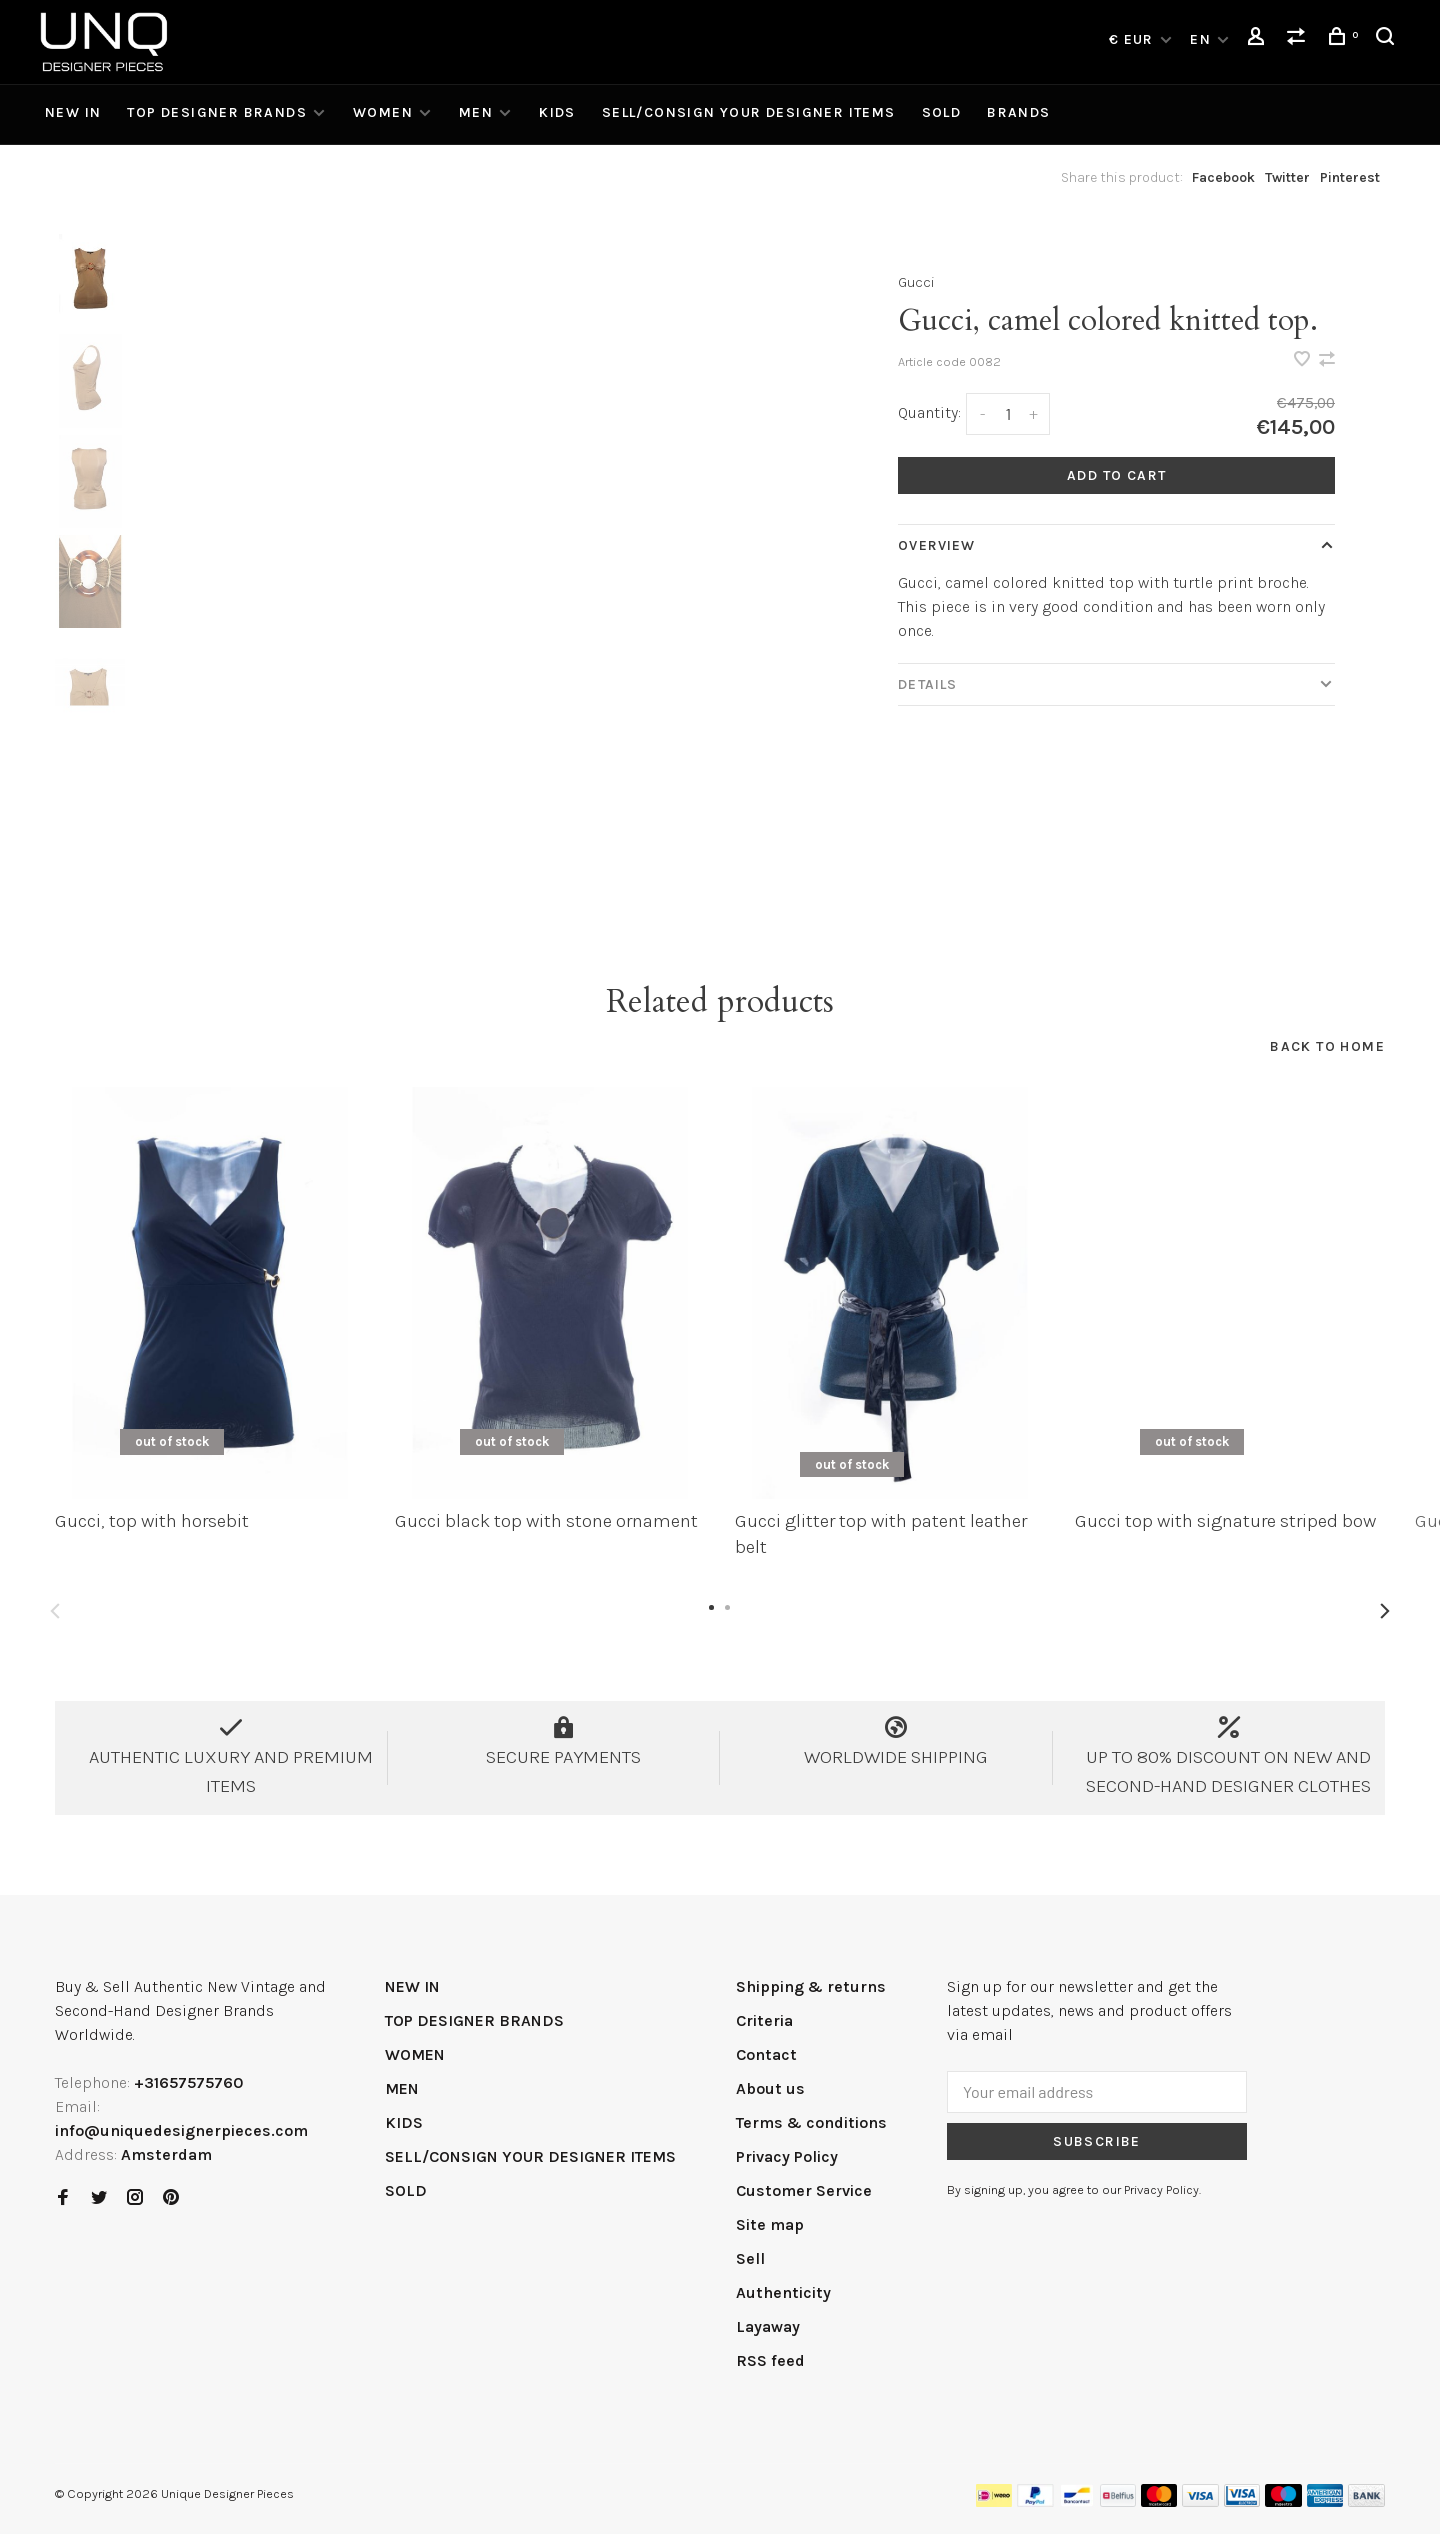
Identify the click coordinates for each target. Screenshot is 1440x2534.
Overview (936, 545)
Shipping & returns (811, 1986)
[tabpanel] (474, 578)
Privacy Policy (787, 2156)
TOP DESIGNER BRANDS (217, 112)
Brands (1018, 112)
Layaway (768, 2326)
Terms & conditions (811, 2122)
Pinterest (1350, 177)
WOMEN (383, 112)
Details (927, 684)
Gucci (916, 282)
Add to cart (1116, 475)
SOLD (942, 112)
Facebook (1223, 177)
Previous (55, 1611)
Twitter (1287, 177)
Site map (770, 2224)
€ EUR (1133, 39)
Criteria (764, 2020)
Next (1385, 1611)
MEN (476, 112)
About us (770, 2088)
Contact (766, 2054)
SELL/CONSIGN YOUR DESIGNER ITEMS (749, 112)
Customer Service (804, 2190)
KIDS (557, 112)
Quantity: (929, 412)
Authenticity (783, 2292)
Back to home (1327, 1046)
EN (1200, 39)
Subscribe (1097, 2141)
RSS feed (770, 2360)
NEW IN (73, 112)
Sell (750, 2258)
